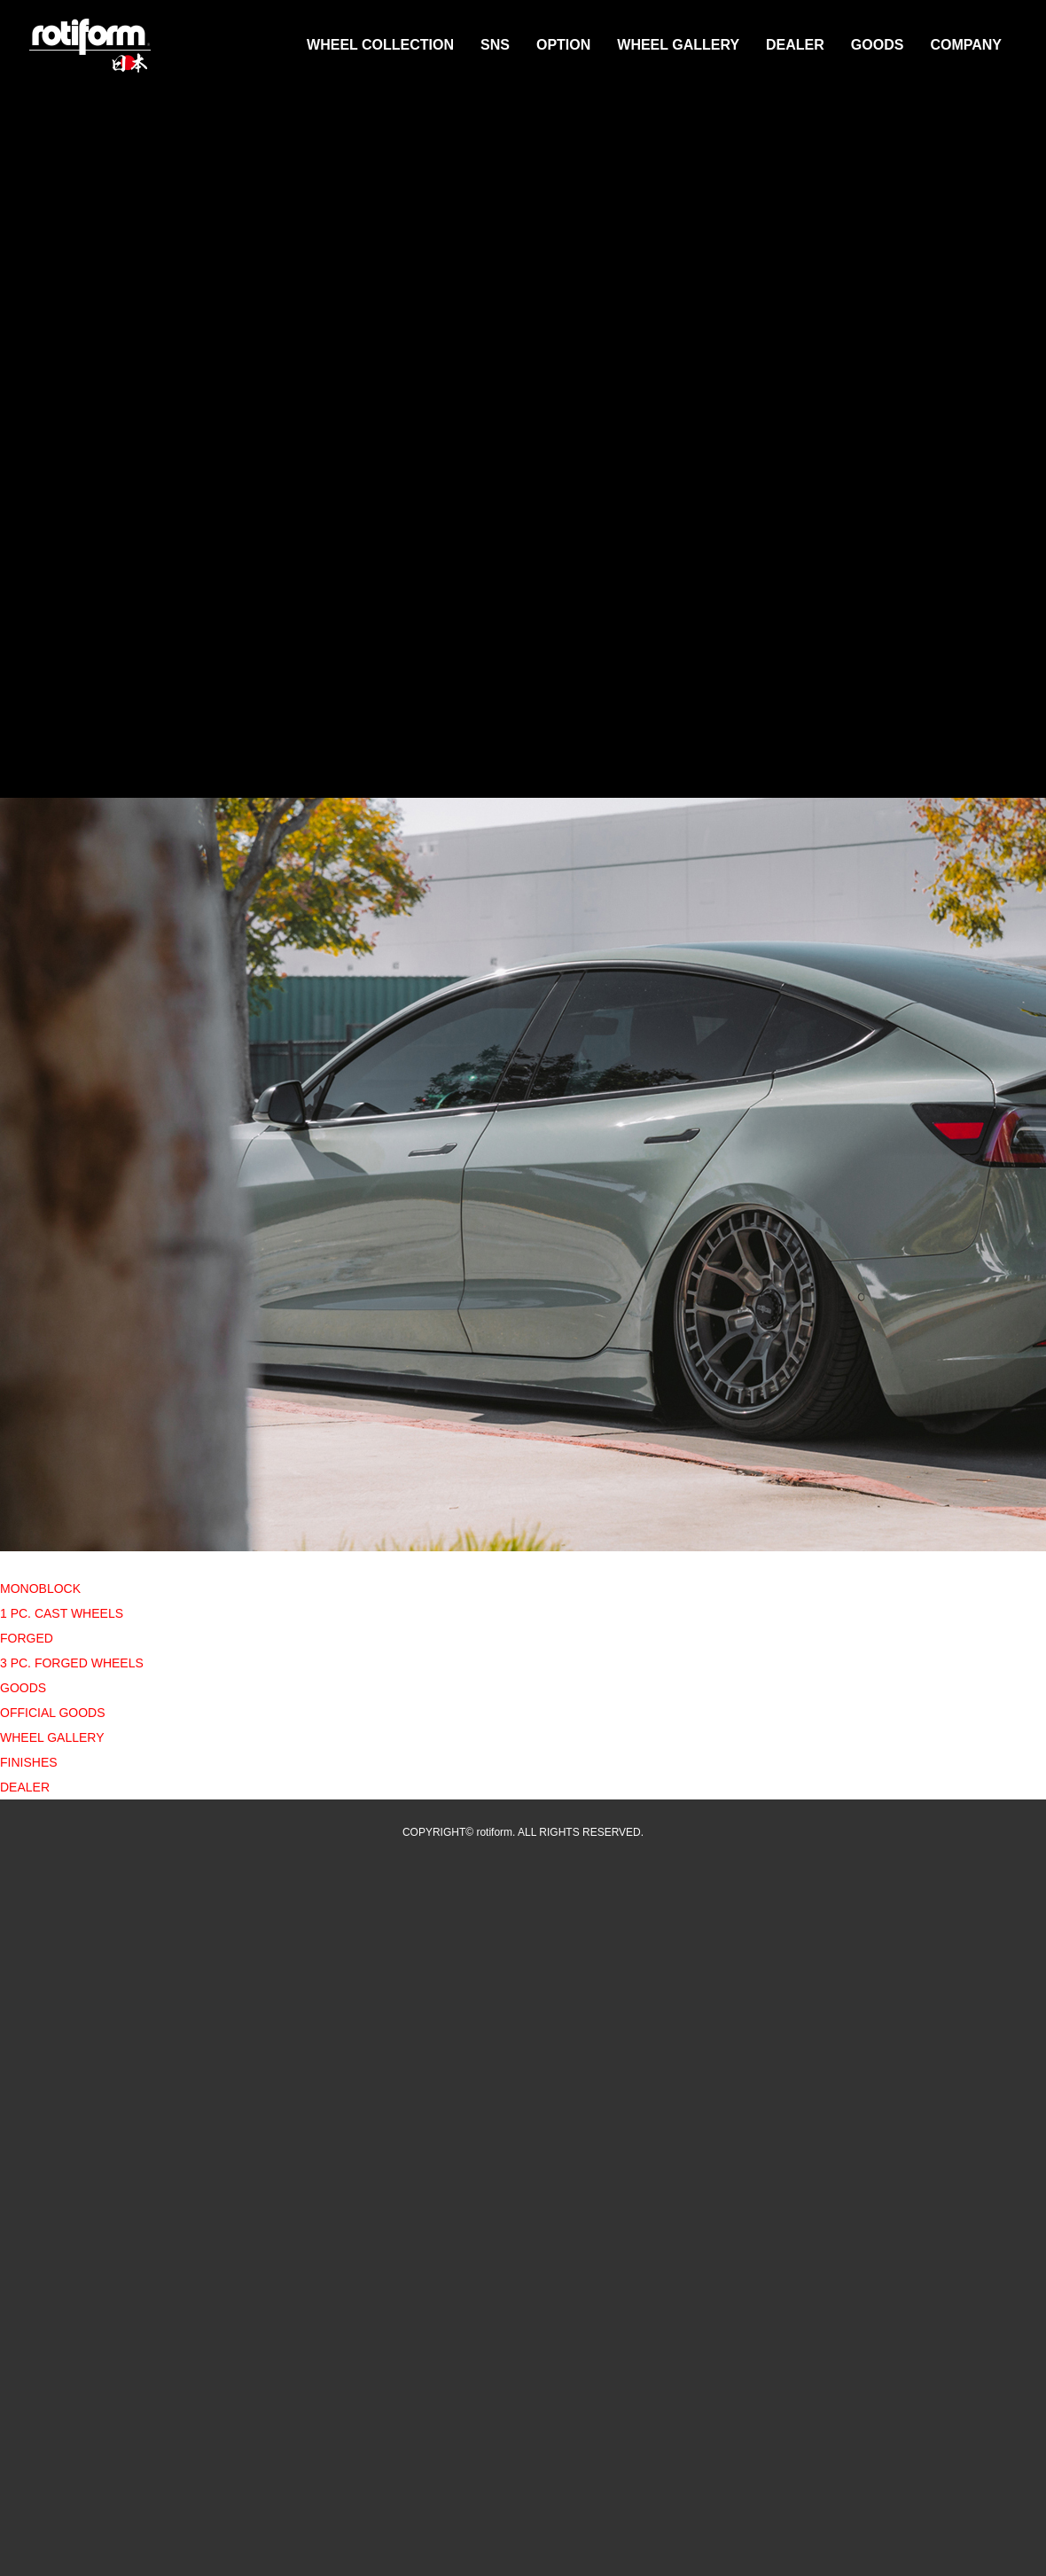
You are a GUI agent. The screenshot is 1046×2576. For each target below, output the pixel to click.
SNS (495, 44)
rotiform (90, 46)
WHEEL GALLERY (678, 44)
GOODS (877, 44)
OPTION (563, 44)
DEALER (795, 44)
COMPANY (966, 44)
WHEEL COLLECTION (380, 44)
